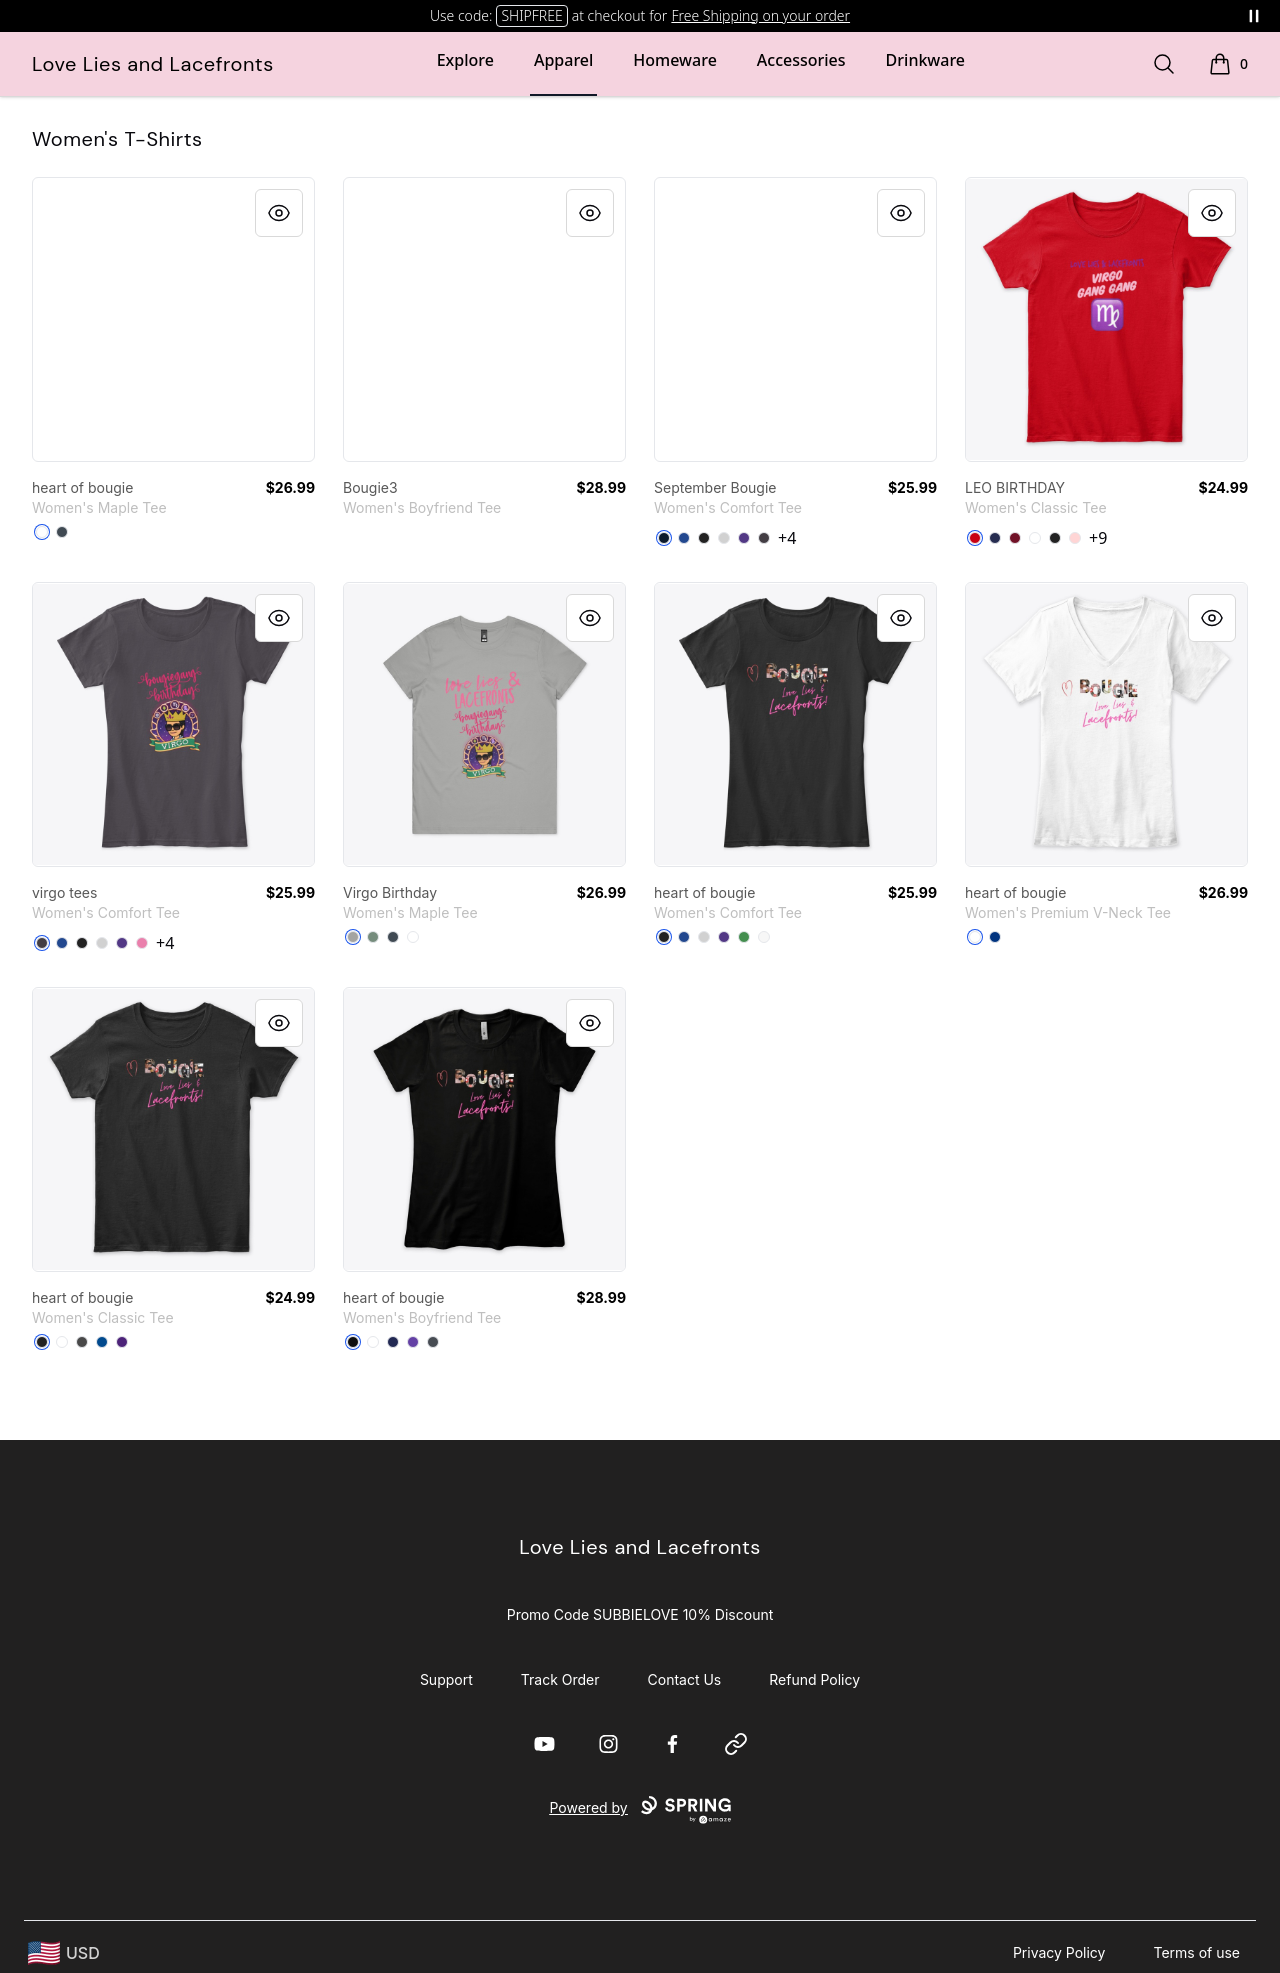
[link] (173, 319)
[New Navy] (664, 538)
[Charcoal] (82, 1342)
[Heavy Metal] (433, 1342)
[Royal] (102, 1342)
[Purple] (744, 538)
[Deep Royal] (684, 538)
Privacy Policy (1059, 1952)
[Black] (704, 538)
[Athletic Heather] (353, 937)
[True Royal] (995, 937)
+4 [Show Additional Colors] (787, 538)
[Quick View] (279, 213)
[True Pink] (142, 943)
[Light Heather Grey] (724, 538)
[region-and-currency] (64, 1953)
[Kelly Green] (744, 937)
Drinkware (925, 60)
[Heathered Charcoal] (764, 538)
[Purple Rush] (413, 1342)
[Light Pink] (1075, 538)
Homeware (674, 60)
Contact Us (685, 1679)
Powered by (639, 1810)
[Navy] (995, 538)
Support (446, 1679)
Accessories (801, 60)
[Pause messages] (1254, 16)
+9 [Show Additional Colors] (1098, 538)
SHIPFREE (531, 15)
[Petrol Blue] (62, 532)
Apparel (563, 60)
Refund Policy (814, 1679)
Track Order (560, 1679)
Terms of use (1196, 1952)
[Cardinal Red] (1015, 538)
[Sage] (373, 937)
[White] (42, 532)
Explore (465, 60)
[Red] (975, 538)
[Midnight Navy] (393, 1342)
